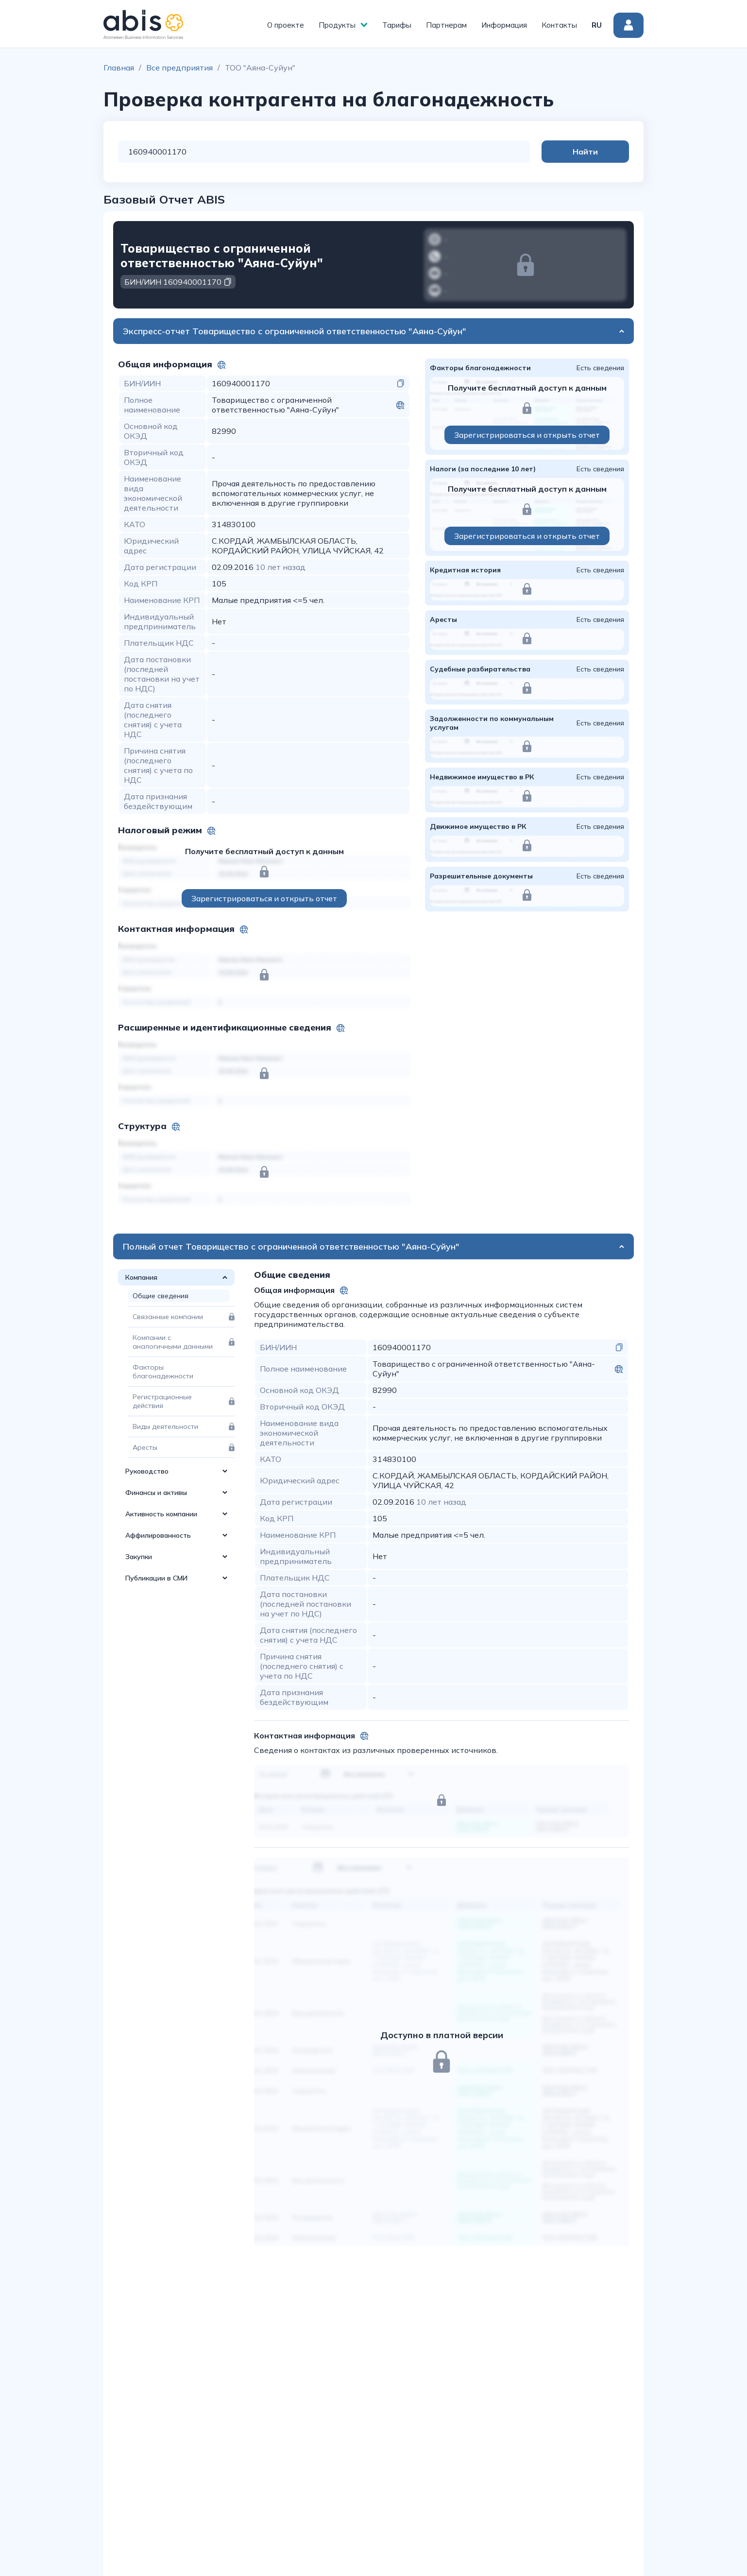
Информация (504, 25)
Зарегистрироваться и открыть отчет (264, 898)
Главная (118, 67)
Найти (590, 151)
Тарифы (396, 25)
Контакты (559, 25)
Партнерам (446, 25)
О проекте (285, 25)
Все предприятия (179, 67)
